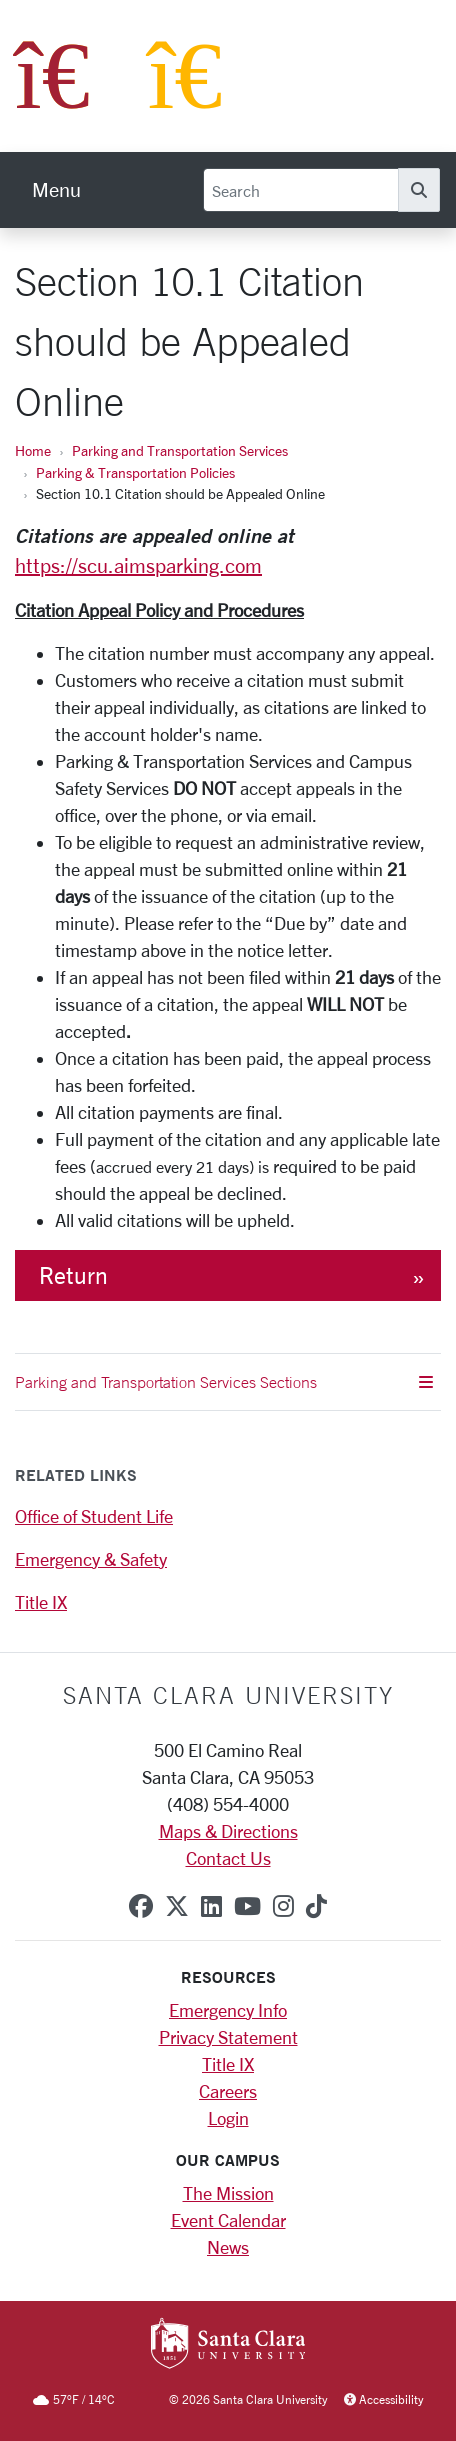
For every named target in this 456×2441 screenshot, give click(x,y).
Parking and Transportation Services (180, 450)
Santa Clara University (228, 1695)
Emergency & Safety (91, 1559)
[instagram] (283, 1906)
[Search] (301, 190)
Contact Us (228, 1858)
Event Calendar (228, 2220)
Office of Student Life (94, 1516)
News (228, 2247)
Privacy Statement (228, 2037)
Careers (228, 2091)
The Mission (228, 2193)
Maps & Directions (228, 1831)
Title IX (41, 1602)
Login (228, 2118)
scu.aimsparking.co (161, 565)
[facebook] (141, 1906)
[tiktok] (316, 1906)
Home (33, 450)
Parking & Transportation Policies (135, 472)
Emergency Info (228, 2010)
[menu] (56, 190)
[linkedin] (211, 1906)
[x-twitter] (177, 1906)
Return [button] (73, 1275)
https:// (46, 565)
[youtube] (247, 1906)
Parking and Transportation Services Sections (224, 1382)
